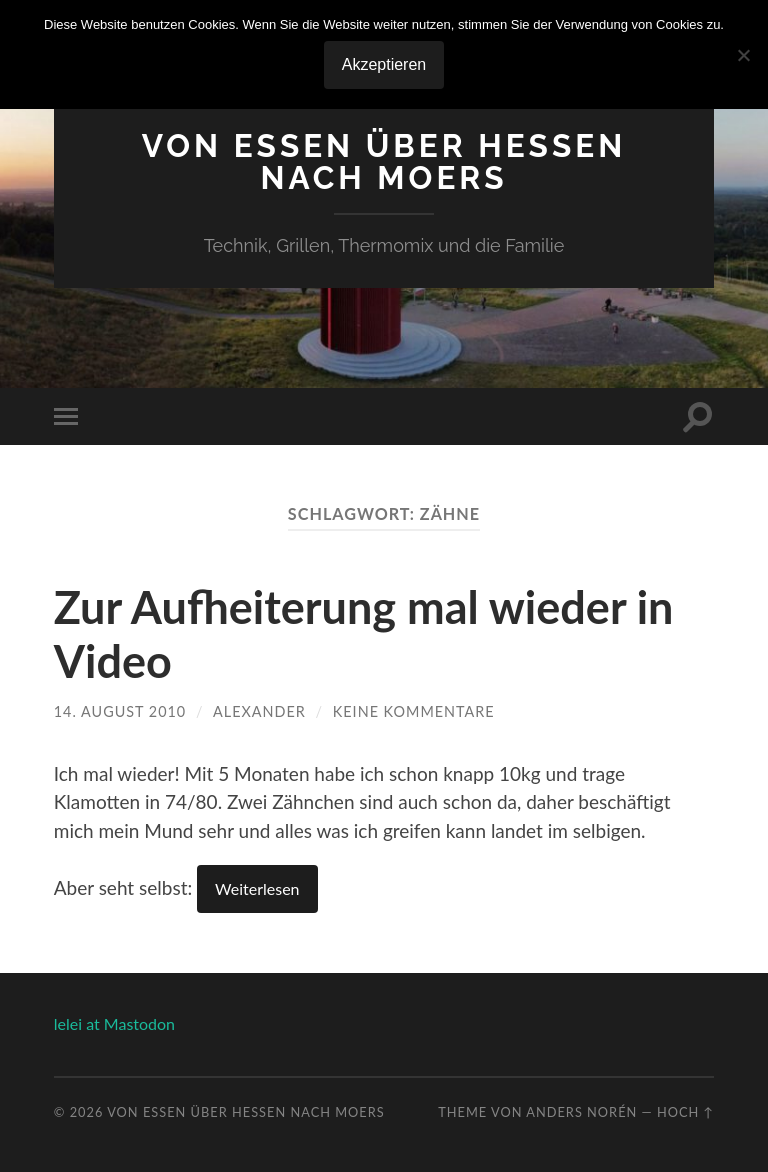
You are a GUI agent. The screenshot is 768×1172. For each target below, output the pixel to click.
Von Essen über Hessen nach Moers (384, 161)
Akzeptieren (384, 64)
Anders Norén (581, 1112)
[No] (743, 55)
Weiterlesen (257, 888)
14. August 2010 (120, 711)
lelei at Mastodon (114, 1023)
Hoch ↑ (685, 1112)
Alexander (259, 711)
